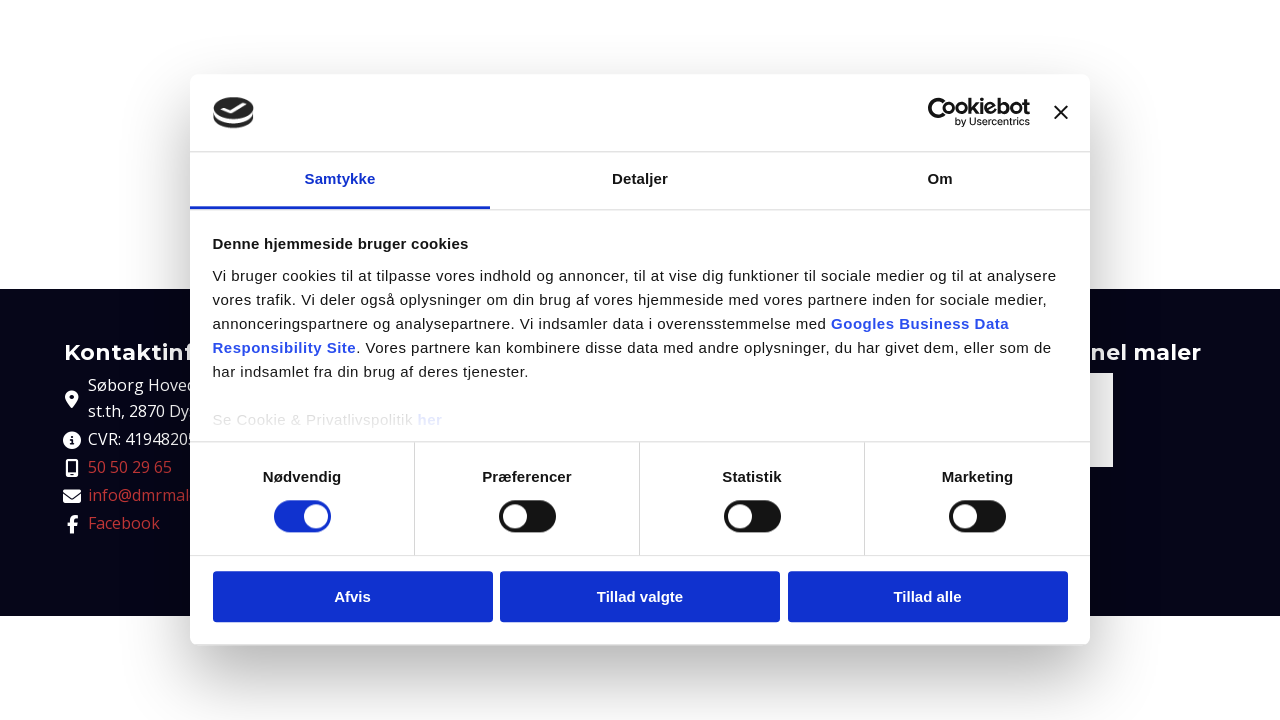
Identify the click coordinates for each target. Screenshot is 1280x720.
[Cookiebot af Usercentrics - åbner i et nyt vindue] (942, 113)
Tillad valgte (640, 596)
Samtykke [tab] (340, 178)
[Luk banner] (1061, 113)
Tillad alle (927, 596)
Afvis (352, 596)
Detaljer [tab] (640, 178)
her (430, 419)
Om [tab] (939, 178)
